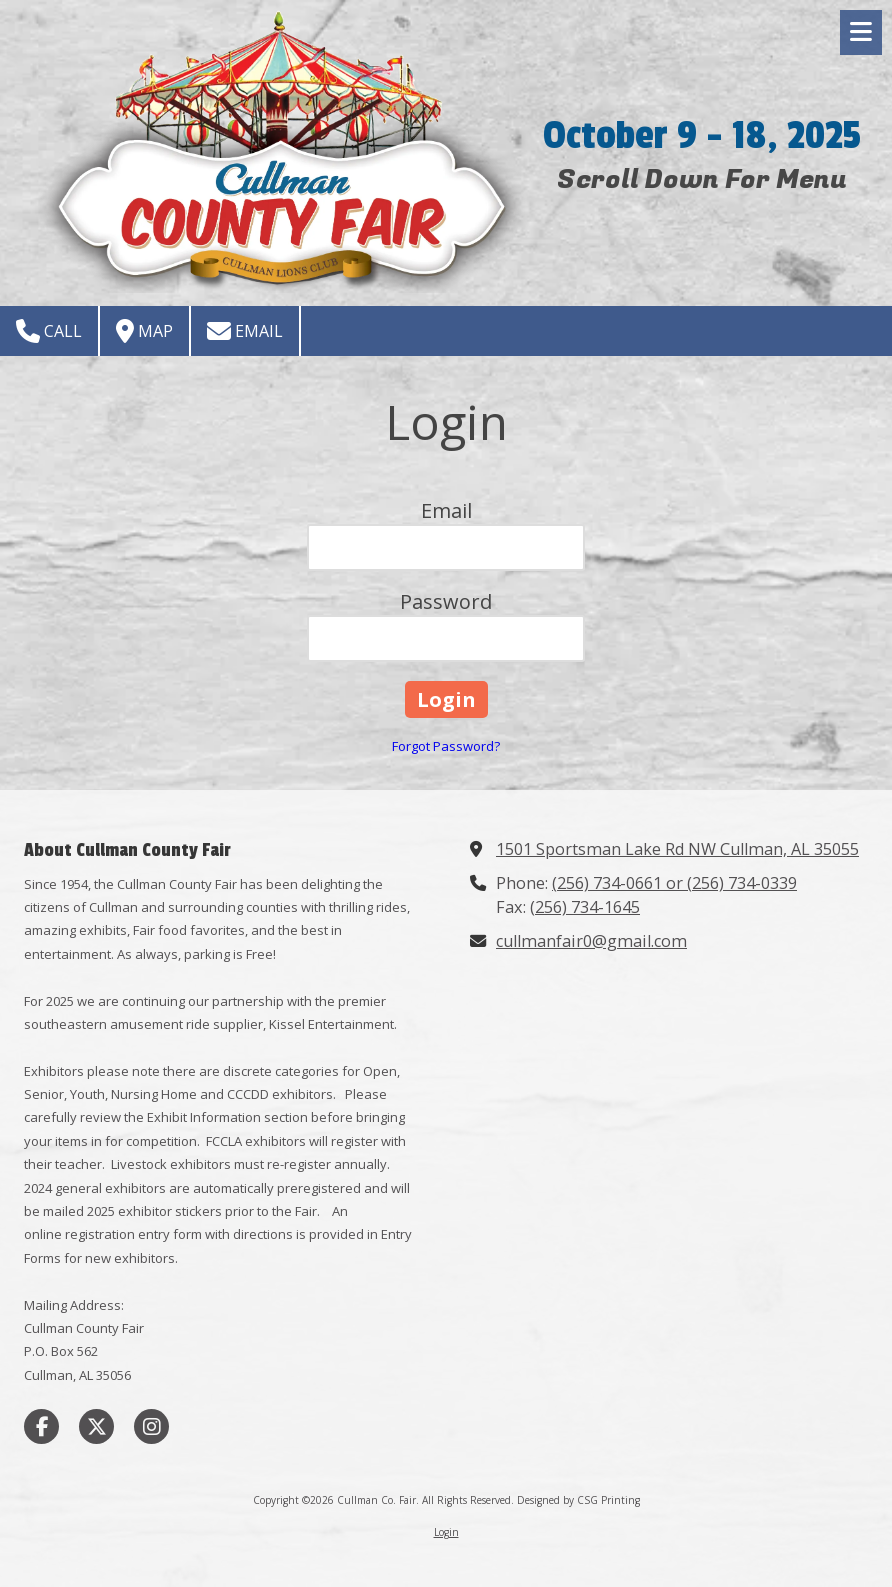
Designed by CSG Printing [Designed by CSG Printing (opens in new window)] (578, 1500)
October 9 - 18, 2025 (702, 135)
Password (446, 601)
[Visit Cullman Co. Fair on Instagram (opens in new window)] (151, 1426)
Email (245, 331)
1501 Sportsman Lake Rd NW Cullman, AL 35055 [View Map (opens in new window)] (677, 849)
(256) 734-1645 (585, 907)
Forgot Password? (446, 746)
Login (446, 1532)
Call (49, 331)
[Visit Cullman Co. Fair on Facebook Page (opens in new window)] (41, 1426)
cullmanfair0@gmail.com (591, 941)
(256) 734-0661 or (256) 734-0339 (674, 883)
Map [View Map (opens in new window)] (144, 331)
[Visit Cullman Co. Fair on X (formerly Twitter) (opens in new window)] (96, 1426)
